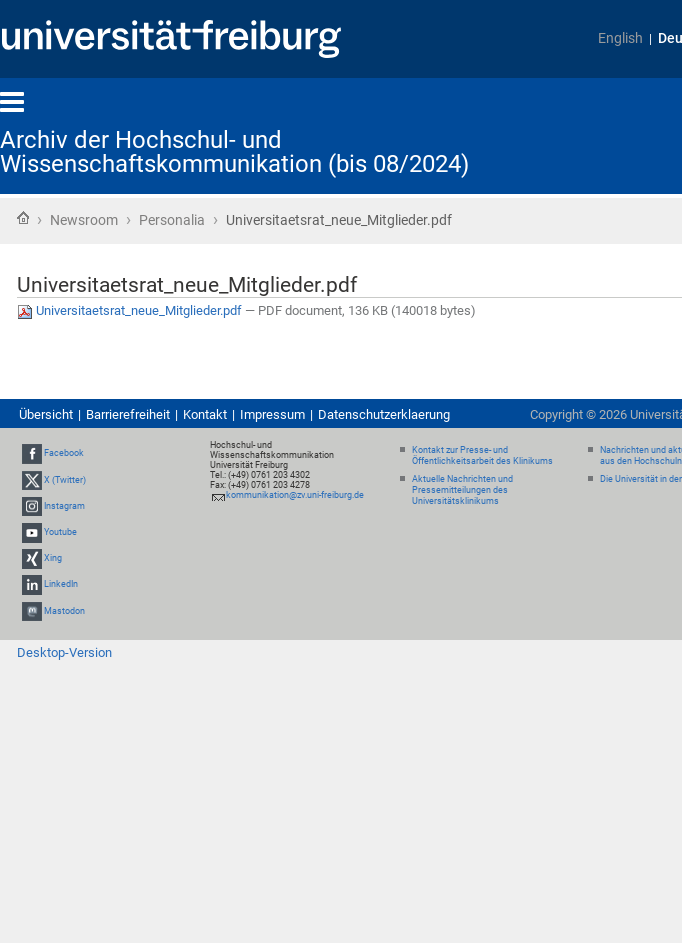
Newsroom (84, 220)
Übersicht (46, 414)
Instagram (64, 506)
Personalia (172, 220)
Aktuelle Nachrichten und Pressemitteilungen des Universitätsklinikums (462, 490)
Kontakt (205, 414)
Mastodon (64, 611)
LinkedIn (61, 585)
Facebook (64, 454)
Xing (53, 558)
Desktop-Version (64, 652)
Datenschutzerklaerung (384, 414)
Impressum (272, 414)
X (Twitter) (65, 480)
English (620, 38)
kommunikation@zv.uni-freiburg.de (295, 495)
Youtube (60, 532)
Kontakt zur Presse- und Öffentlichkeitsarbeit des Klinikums (482, 455)
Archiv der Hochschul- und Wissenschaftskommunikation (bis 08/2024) (234, 152)
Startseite (23, 218)
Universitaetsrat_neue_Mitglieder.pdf (131, 310)
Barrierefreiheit (128, 414)
